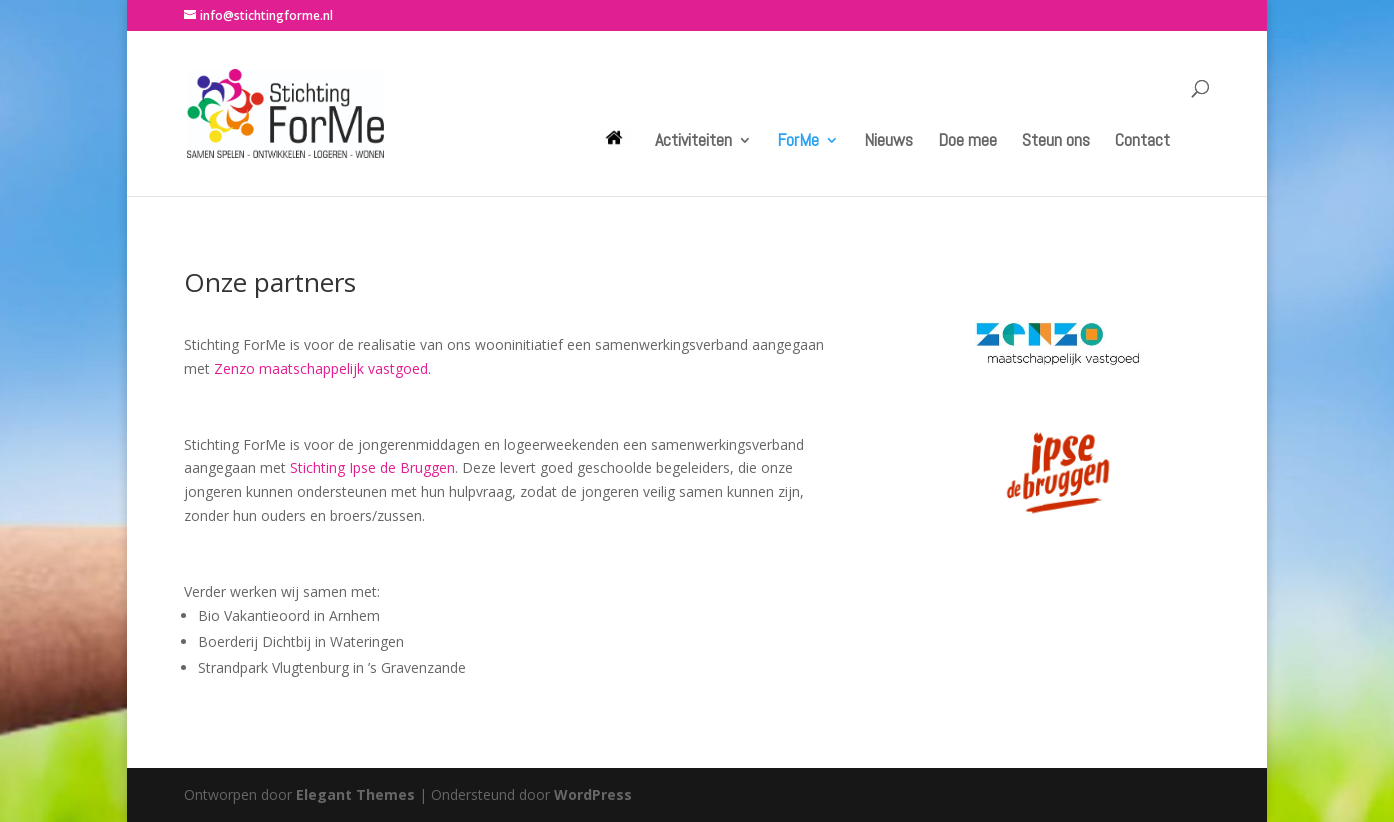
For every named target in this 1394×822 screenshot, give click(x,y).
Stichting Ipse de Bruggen (372, 467)
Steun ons (1056, 142)
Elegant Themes (355, 794)
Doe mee (967, 142)
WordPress (593, 794)
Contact (1142, 142)
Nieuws (888, 142)
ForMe (798, 142)
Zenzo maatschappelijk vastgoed (321, 368)
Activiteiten (693, 142)
